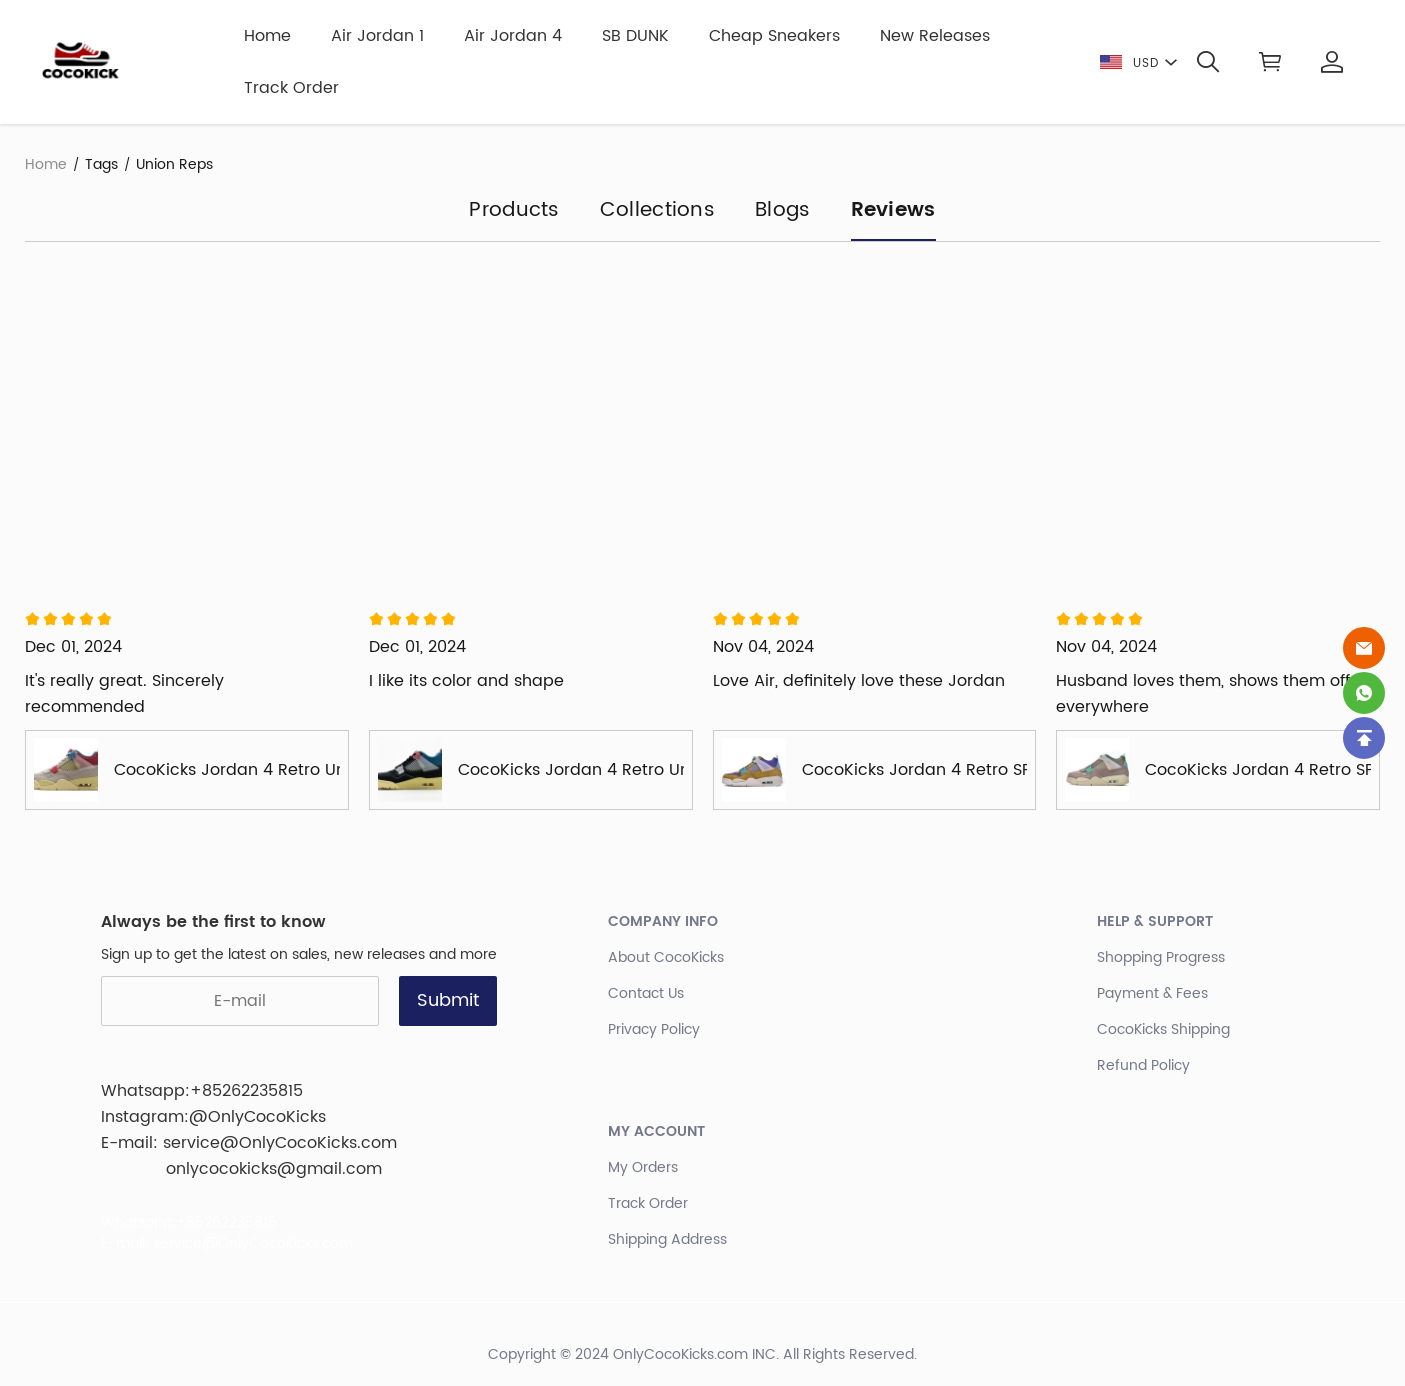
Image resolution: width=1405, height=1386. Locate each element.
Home (267, 36)
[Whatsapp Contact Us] (1364, 693)
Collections (657, 212)
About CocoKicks (666, 957)
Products (514, 212)
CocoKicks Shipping (1163, 1029)
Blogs (783, 212)
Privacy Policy (654, 1029)
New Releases (935, 36)
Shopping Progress (1161, 957)
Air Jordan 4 (513, 36)
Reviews (893, 212)
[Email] (1364, 648)
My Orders (643, 1167)
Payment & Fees (1152, 993)
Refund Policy (1143, 1065)
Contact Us (646, 993)
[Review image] (187, 434)
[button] (1208, 62)
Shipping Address (667, 1239)
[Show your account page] (1332, 62)
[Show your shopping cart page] (1270, 62)
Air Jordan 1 (377, 36)
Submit (448, 1000)
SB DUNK (635, 36)
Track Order (291, 88)
